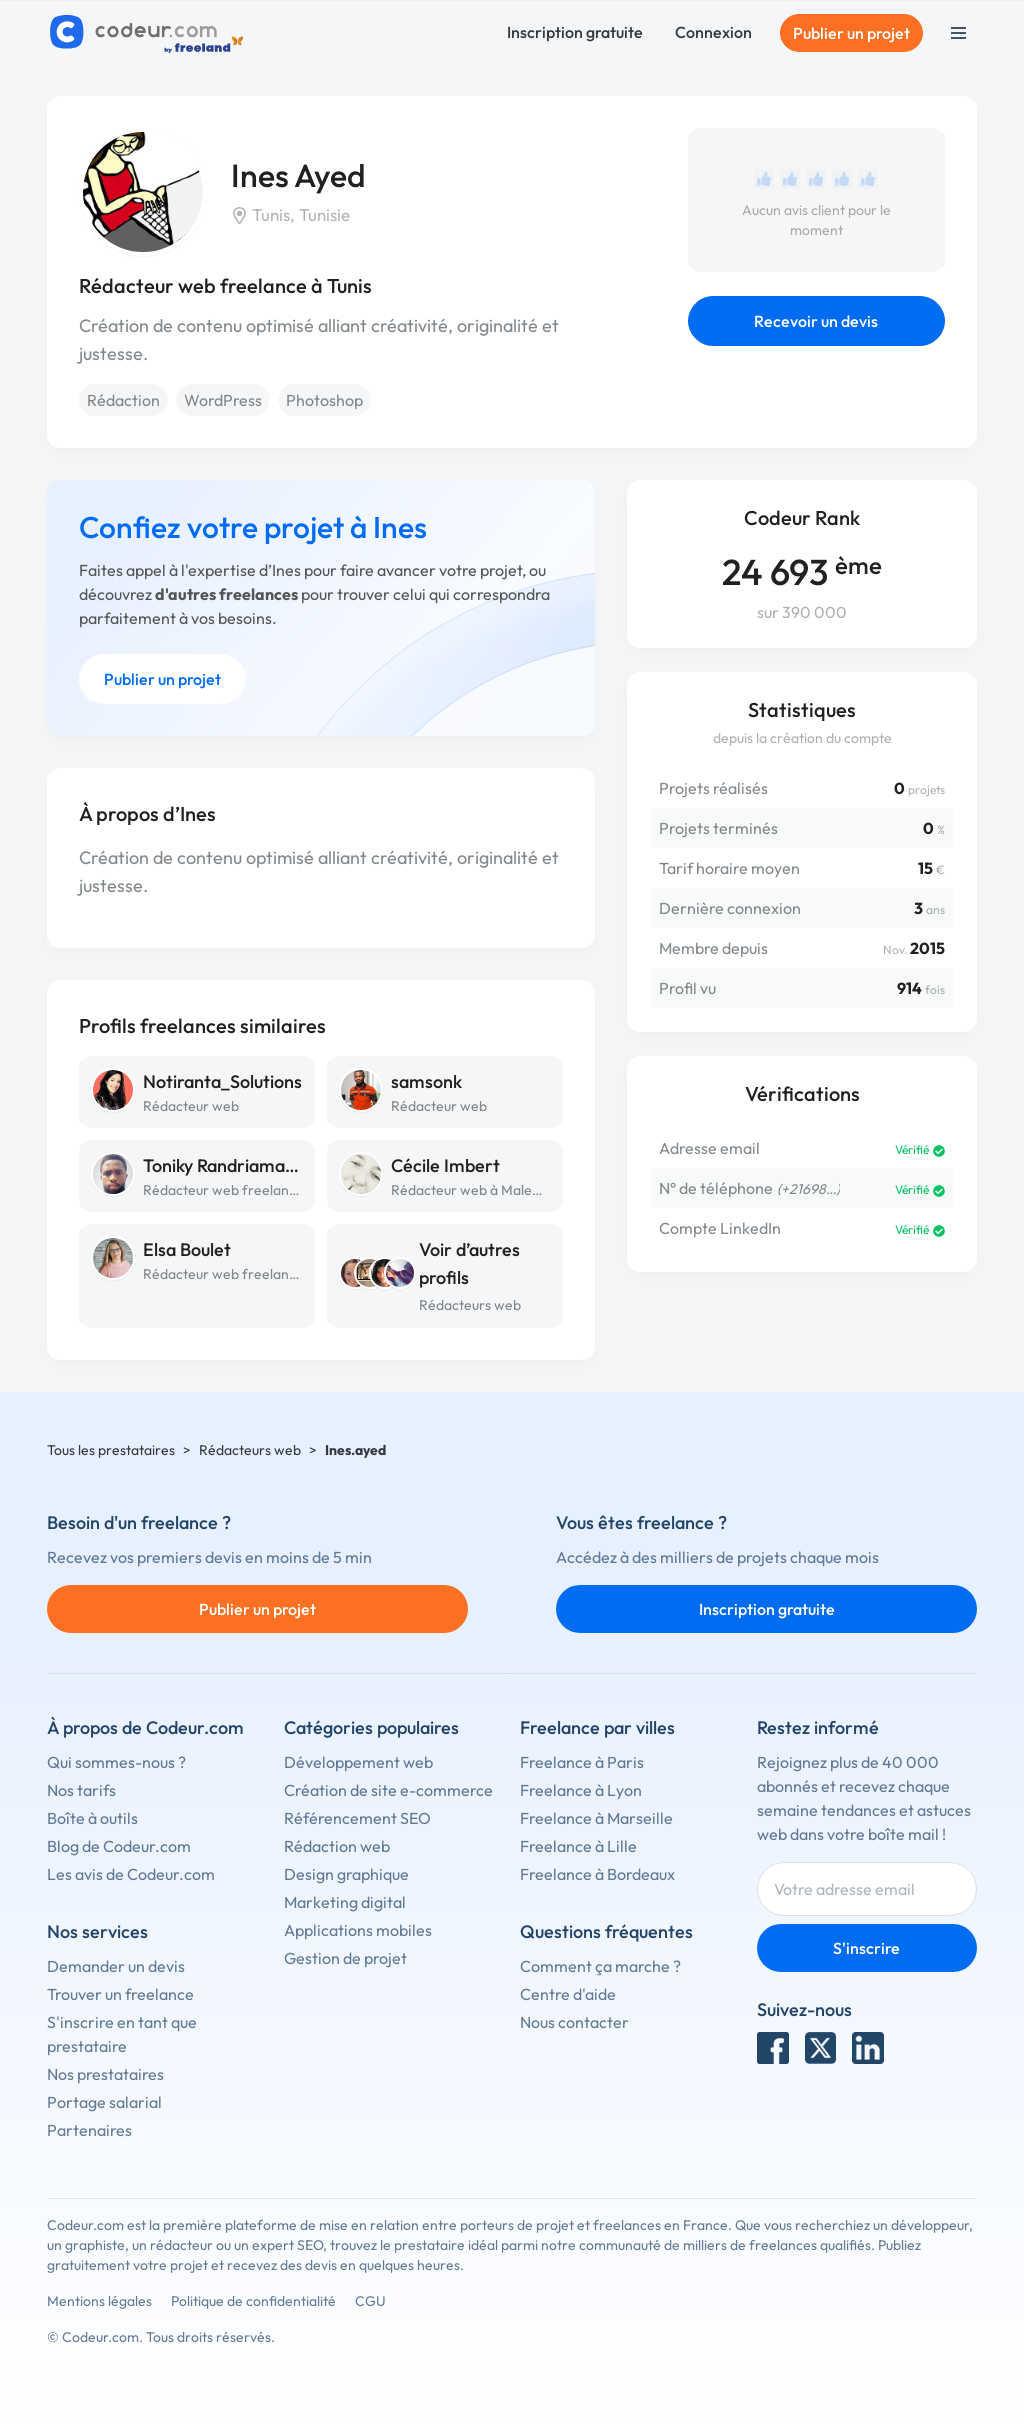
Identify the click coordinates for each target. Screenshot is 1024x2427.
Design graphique (346, 1874)
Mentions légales (99, 2301)
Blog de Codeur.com (119, 1846)
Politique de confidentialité (253, 2301)
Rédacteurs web (470, 1305)
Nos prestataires (105, 2074)
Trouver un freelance (120, 1994)
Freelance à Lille (578, 1846)
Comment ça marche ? (600, 1966)
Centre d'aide (568, 1994)
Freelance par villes (597, 1727)
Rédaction (123, 400)
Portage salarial (104, 2102)
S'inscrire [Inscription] (866, 1948)
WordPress (223, 400)
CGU (370, 2301)
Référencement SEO (357, 1818)
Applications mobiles (358, 1930)
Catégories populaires (371, 1727)
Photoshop (324, 400)
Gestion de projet (345, 1958)
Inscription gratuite (575, 32)
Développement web (358, 1762)
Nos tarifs (81, 1790)
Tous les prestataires (111, 1450)
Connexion (713, 32)
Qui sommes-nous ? (116, 1762)
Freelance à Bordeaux (597, 1874)
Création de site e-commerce (388, 1790)
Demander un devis (116, 1966)
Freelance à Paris (582, 1762)
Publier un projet (851, 33)
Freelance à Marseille (596, 1818)
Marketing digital (345, 1902)
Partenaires (89, 2130)
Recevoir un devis (816, 321)
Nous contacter (574, 2022)
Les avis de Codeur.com (131, 1874)
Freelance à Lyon (581, 1790)
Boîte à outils (92, 1818)
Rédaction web (337, 1846)
